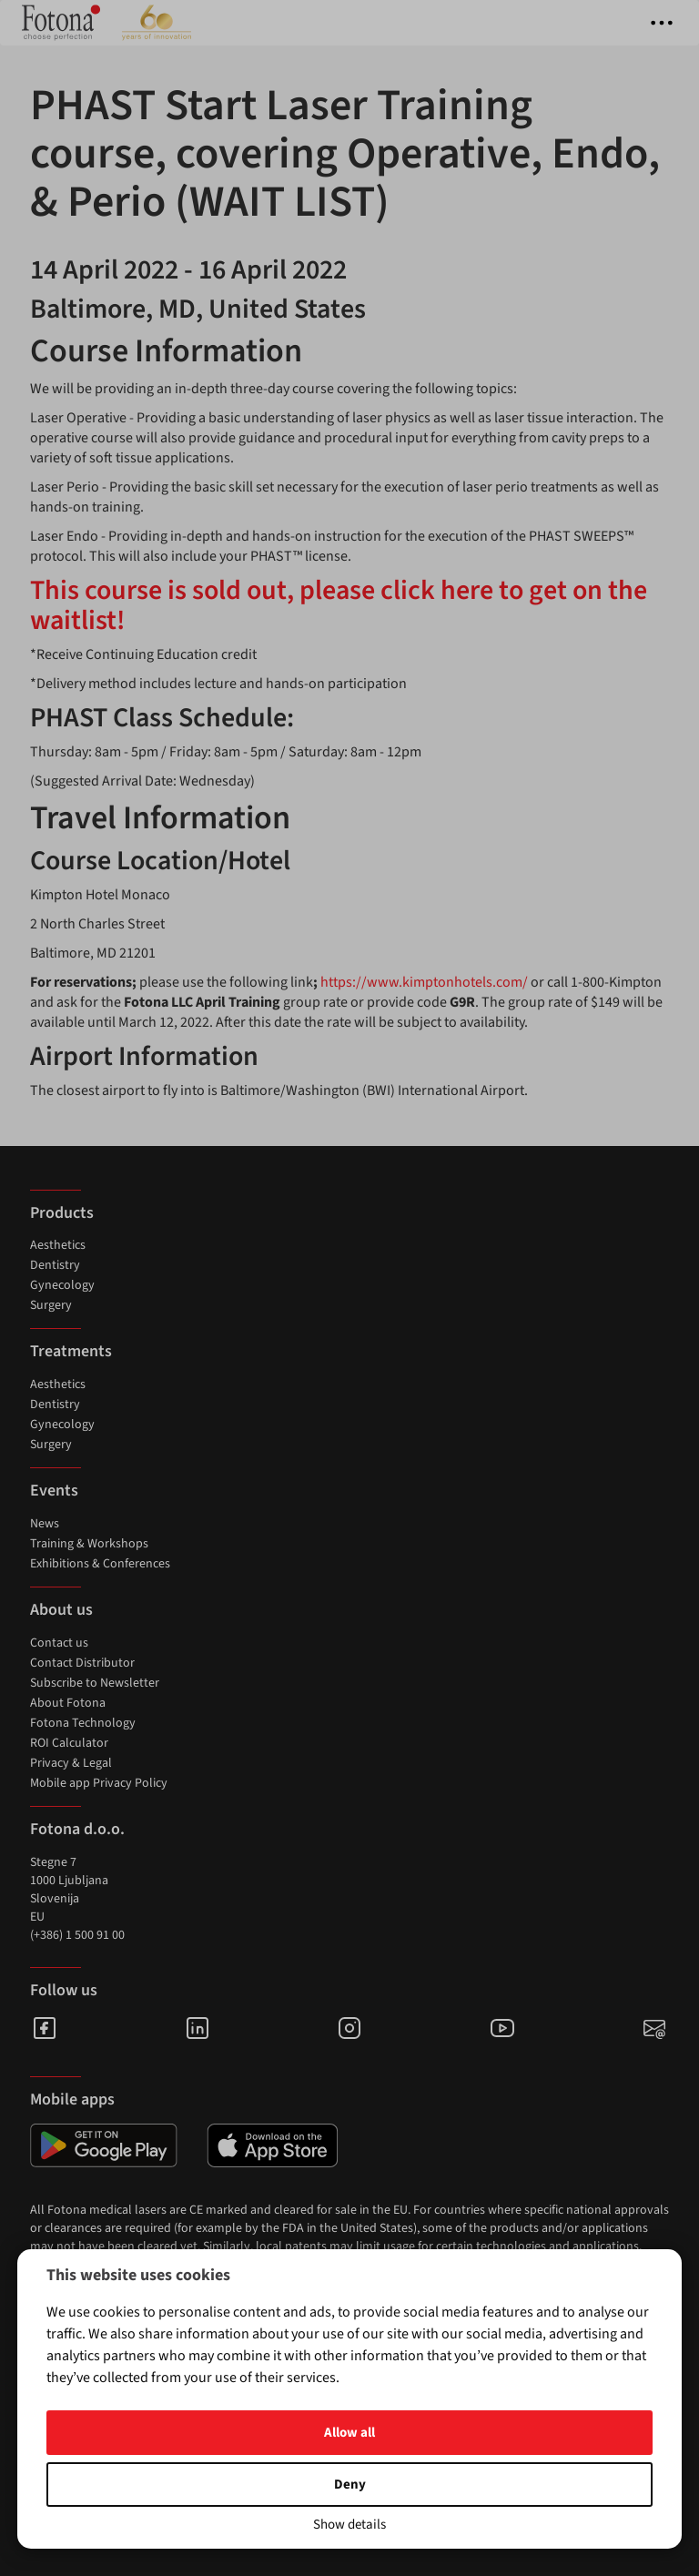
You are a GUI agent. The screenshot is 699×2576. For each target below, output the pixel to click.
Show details (349, 2524)
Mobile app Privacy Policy (98, 1783)
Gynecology (62, 1285)
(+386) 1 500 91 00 (77, 1935)
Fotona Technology (83, 1723)
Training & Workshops (89, 1544)
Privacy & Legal (71, 1763)
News (44, 1524)
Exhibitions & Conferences (100, 1564)
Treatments (71, 1351)
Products (62, 1213)
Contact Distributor (82, 1663)
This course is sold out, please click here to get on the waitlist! (338, 605)
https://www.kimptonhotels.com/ (425, 982)
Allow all (349, 2432)
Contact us (59, 1643)
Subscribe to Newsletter (94, 1683)
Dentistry (55, 1265)
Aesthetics (58, 1245)
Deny (350, 2484)
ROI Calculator (69, 1743)
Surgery (51, 1305)
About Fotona (68, 1703)
